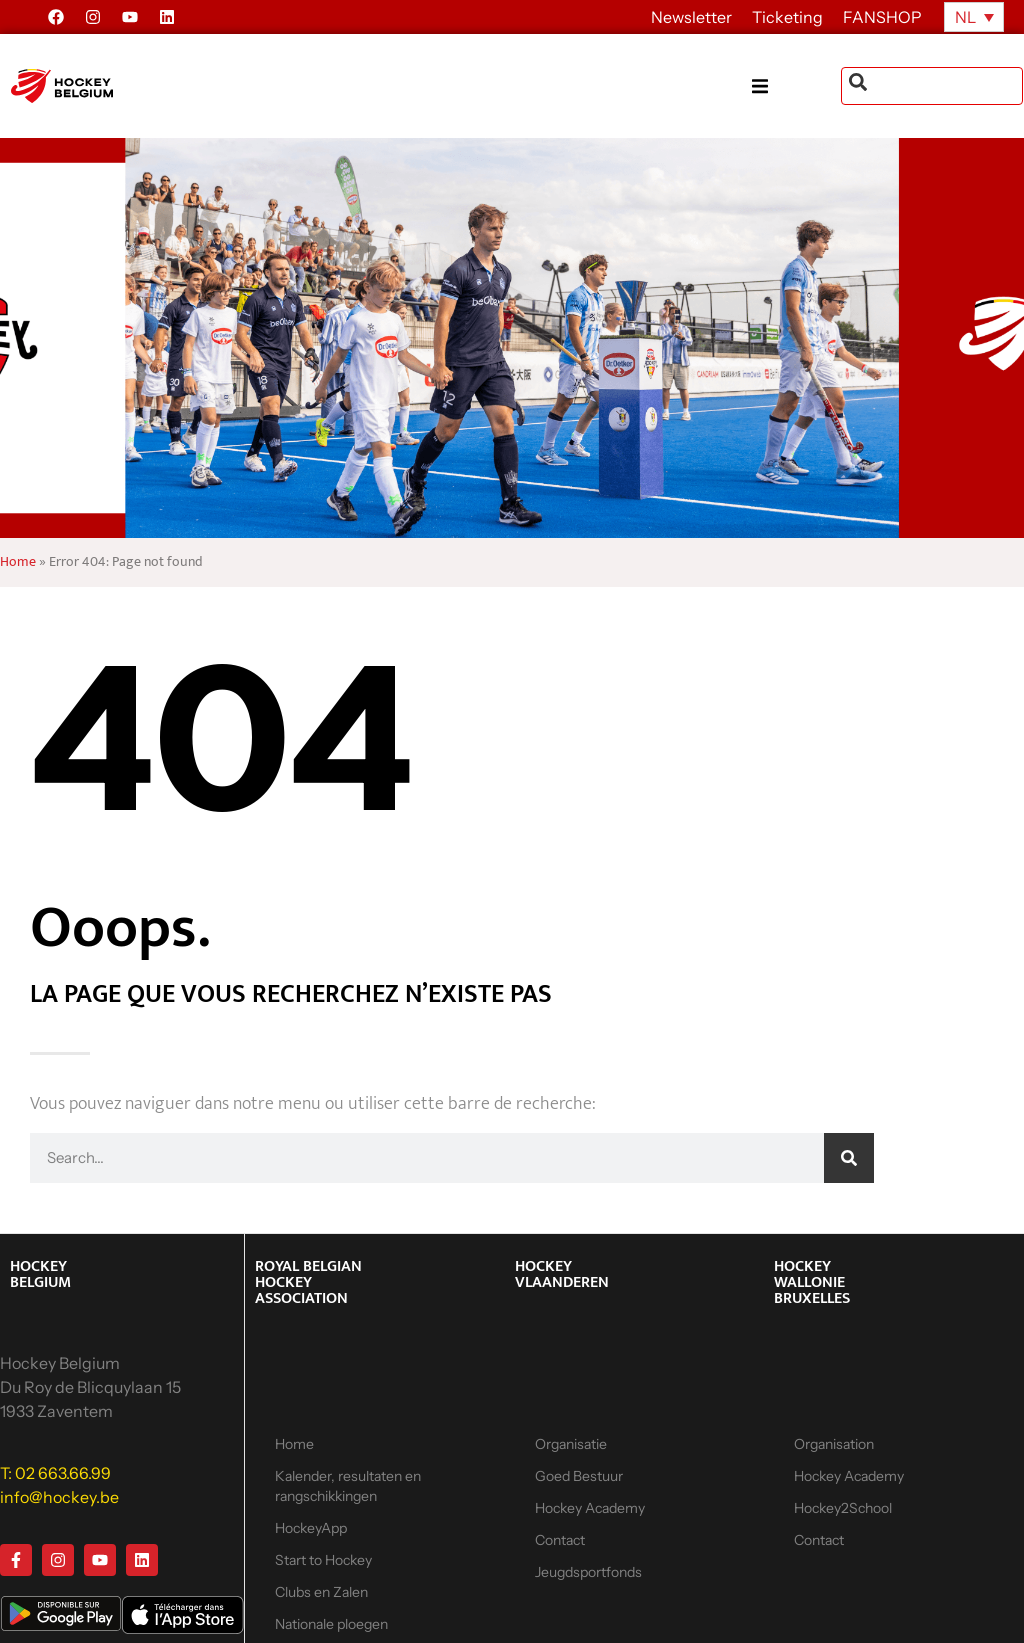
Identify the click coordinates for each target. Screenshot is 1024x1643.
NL (965, 17)
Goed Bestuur (579, 1476)
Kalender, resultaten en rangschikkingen (348, 1486)
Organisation (834, 1444)
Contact (560, 1540)
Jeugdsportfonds (588, 1572)
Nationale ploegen (331, 1624)
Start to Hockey (323, 1560)
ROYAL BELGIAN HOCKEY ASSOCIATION (308, 1282)
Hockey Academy (590, 1508)
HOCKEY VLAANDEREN (562, 1274)
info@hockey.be (59, 1497)
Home (18, 562)
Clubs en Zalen (321, 1592)
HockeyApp (311, 1528)
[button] (796, 86)
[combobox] (932, 86)
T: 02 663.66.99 (55, 1473)
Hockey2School (843, 1508)
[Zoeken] (849, 1158)
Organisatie (571, 1444)
